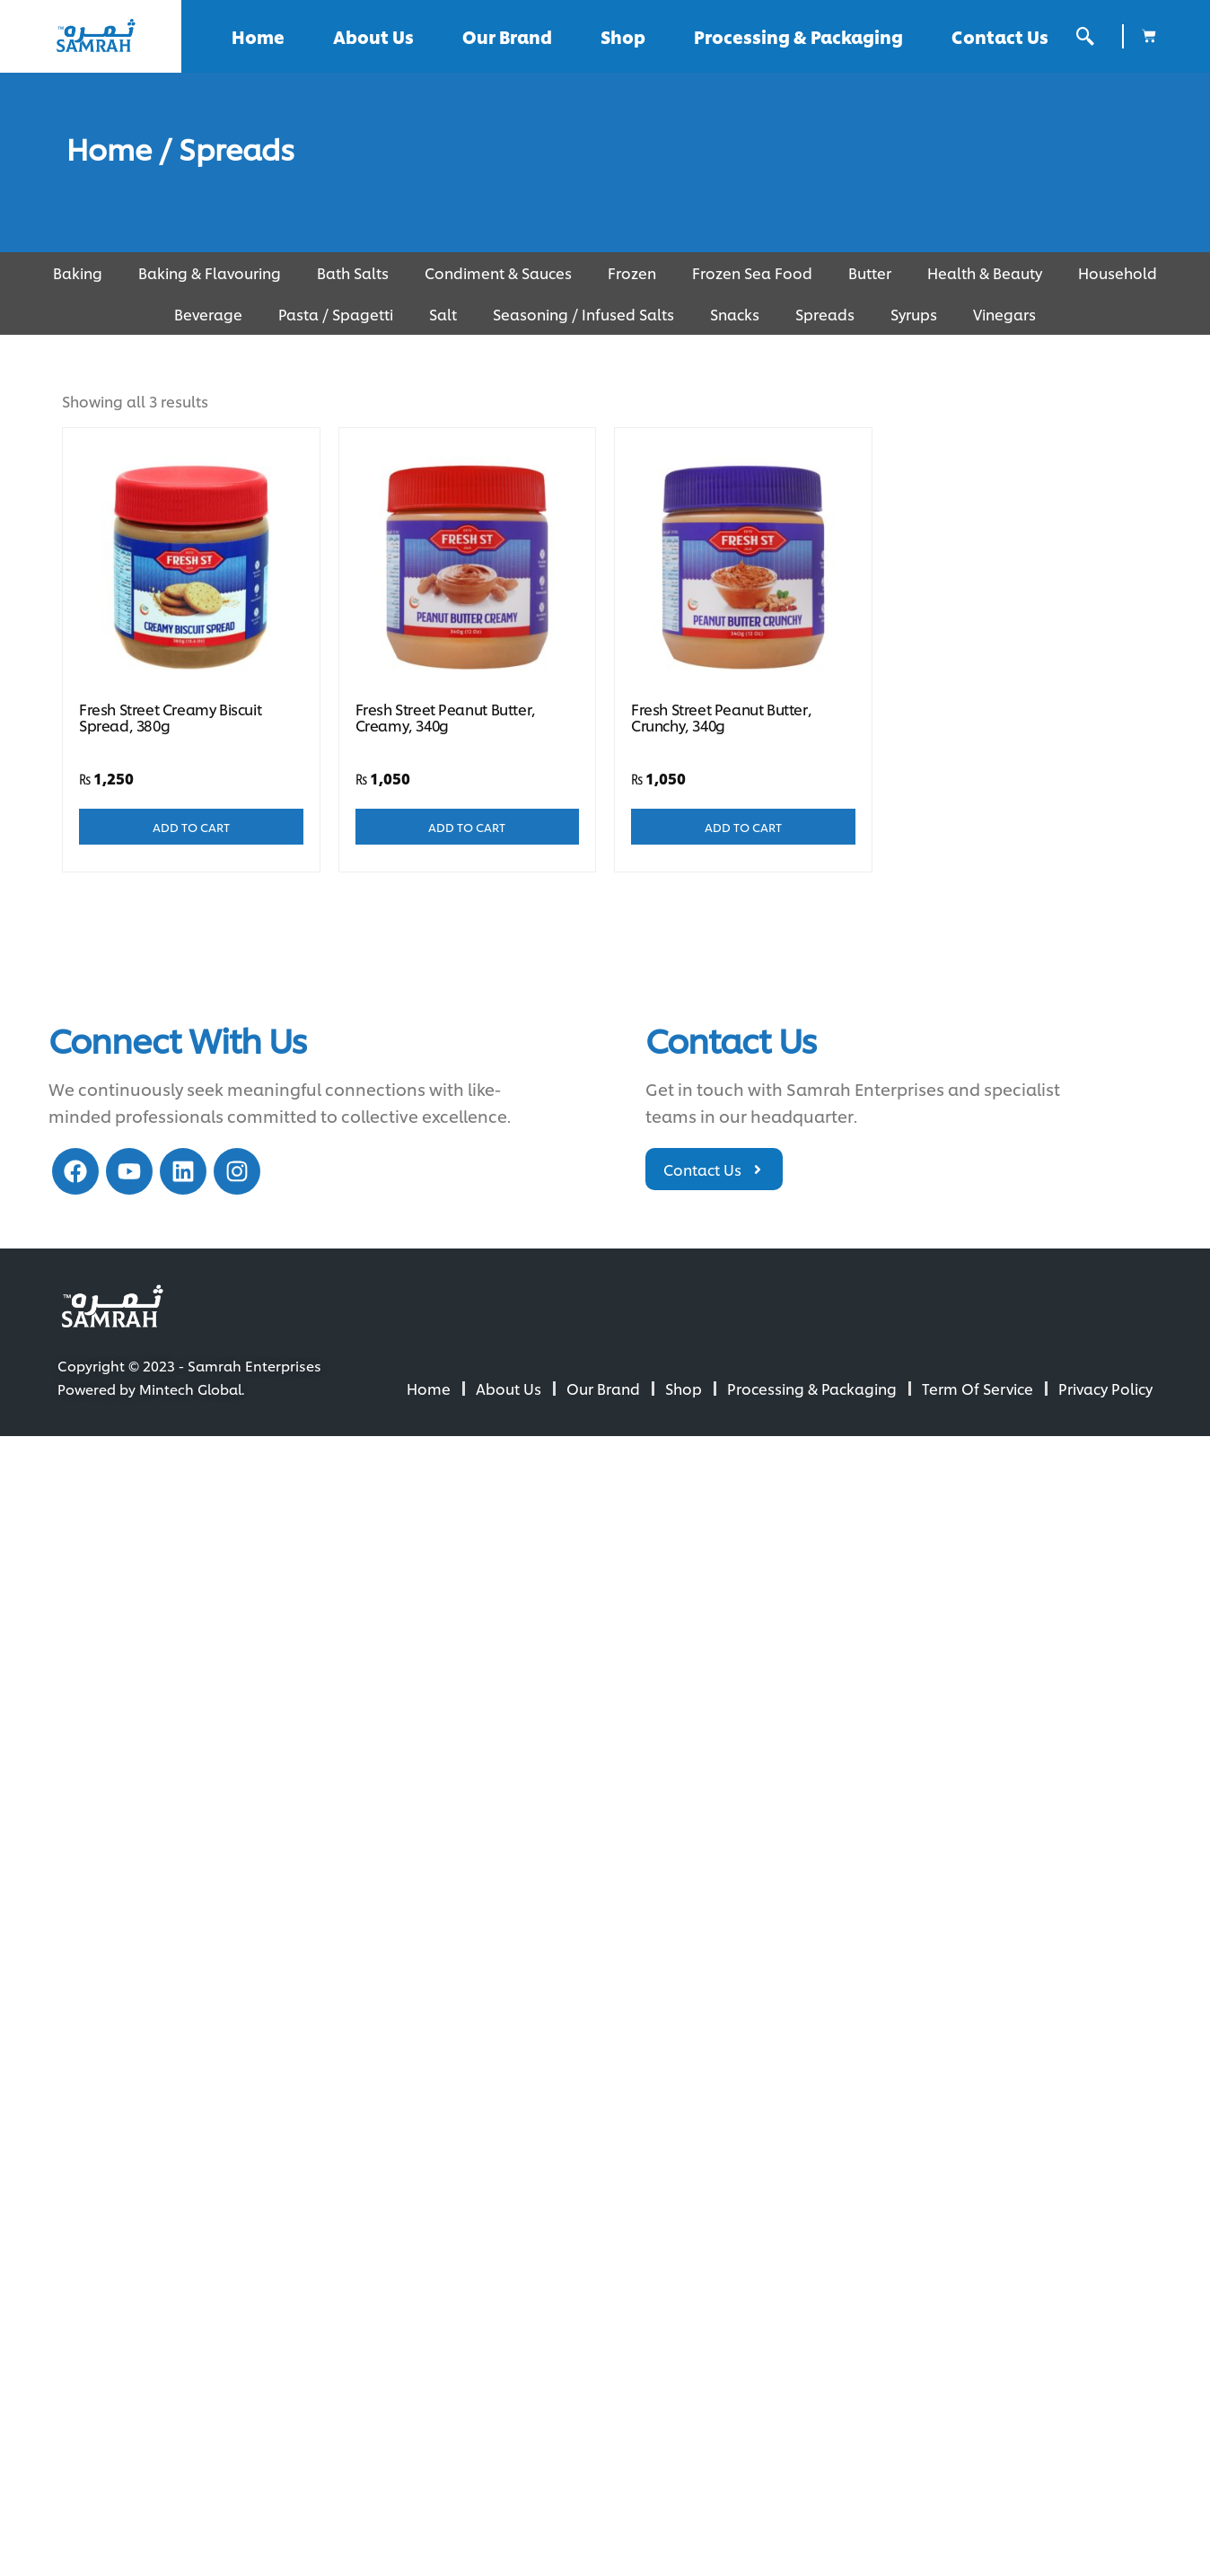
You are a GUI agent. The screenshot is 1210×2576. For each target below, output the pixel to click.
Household (1117, 272)
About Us (373, 36)
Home (258, 36)
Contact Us (999, 36)
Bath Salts (353, 272)
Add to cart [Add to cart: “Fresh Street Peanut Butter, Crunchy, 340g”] (743, 827)
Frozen (632, 272)
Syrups (913, 313)
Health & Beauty (984, 272)
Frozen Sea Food (752, 272)
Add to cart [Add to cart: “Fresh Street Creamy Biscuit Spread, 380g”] (191, 827)
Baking (77, 272)
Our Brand (507, 36)
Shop (623, 36)
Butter (869, 272)
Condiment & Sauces (498, 272)
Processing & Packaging (798, 36)
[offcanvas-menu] (1085, 36)
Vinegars (1004, 313)
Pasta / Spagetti (335, 313)
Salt (443, 313)
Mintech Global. (191, 1389)
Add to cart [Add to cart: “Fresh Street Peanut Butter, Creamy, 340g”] (466, 827)
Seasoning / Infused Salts (583, 313)
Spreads (825, 313)
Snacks (734, 313)
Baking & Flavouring (209, 272)
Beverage (208, 313)
